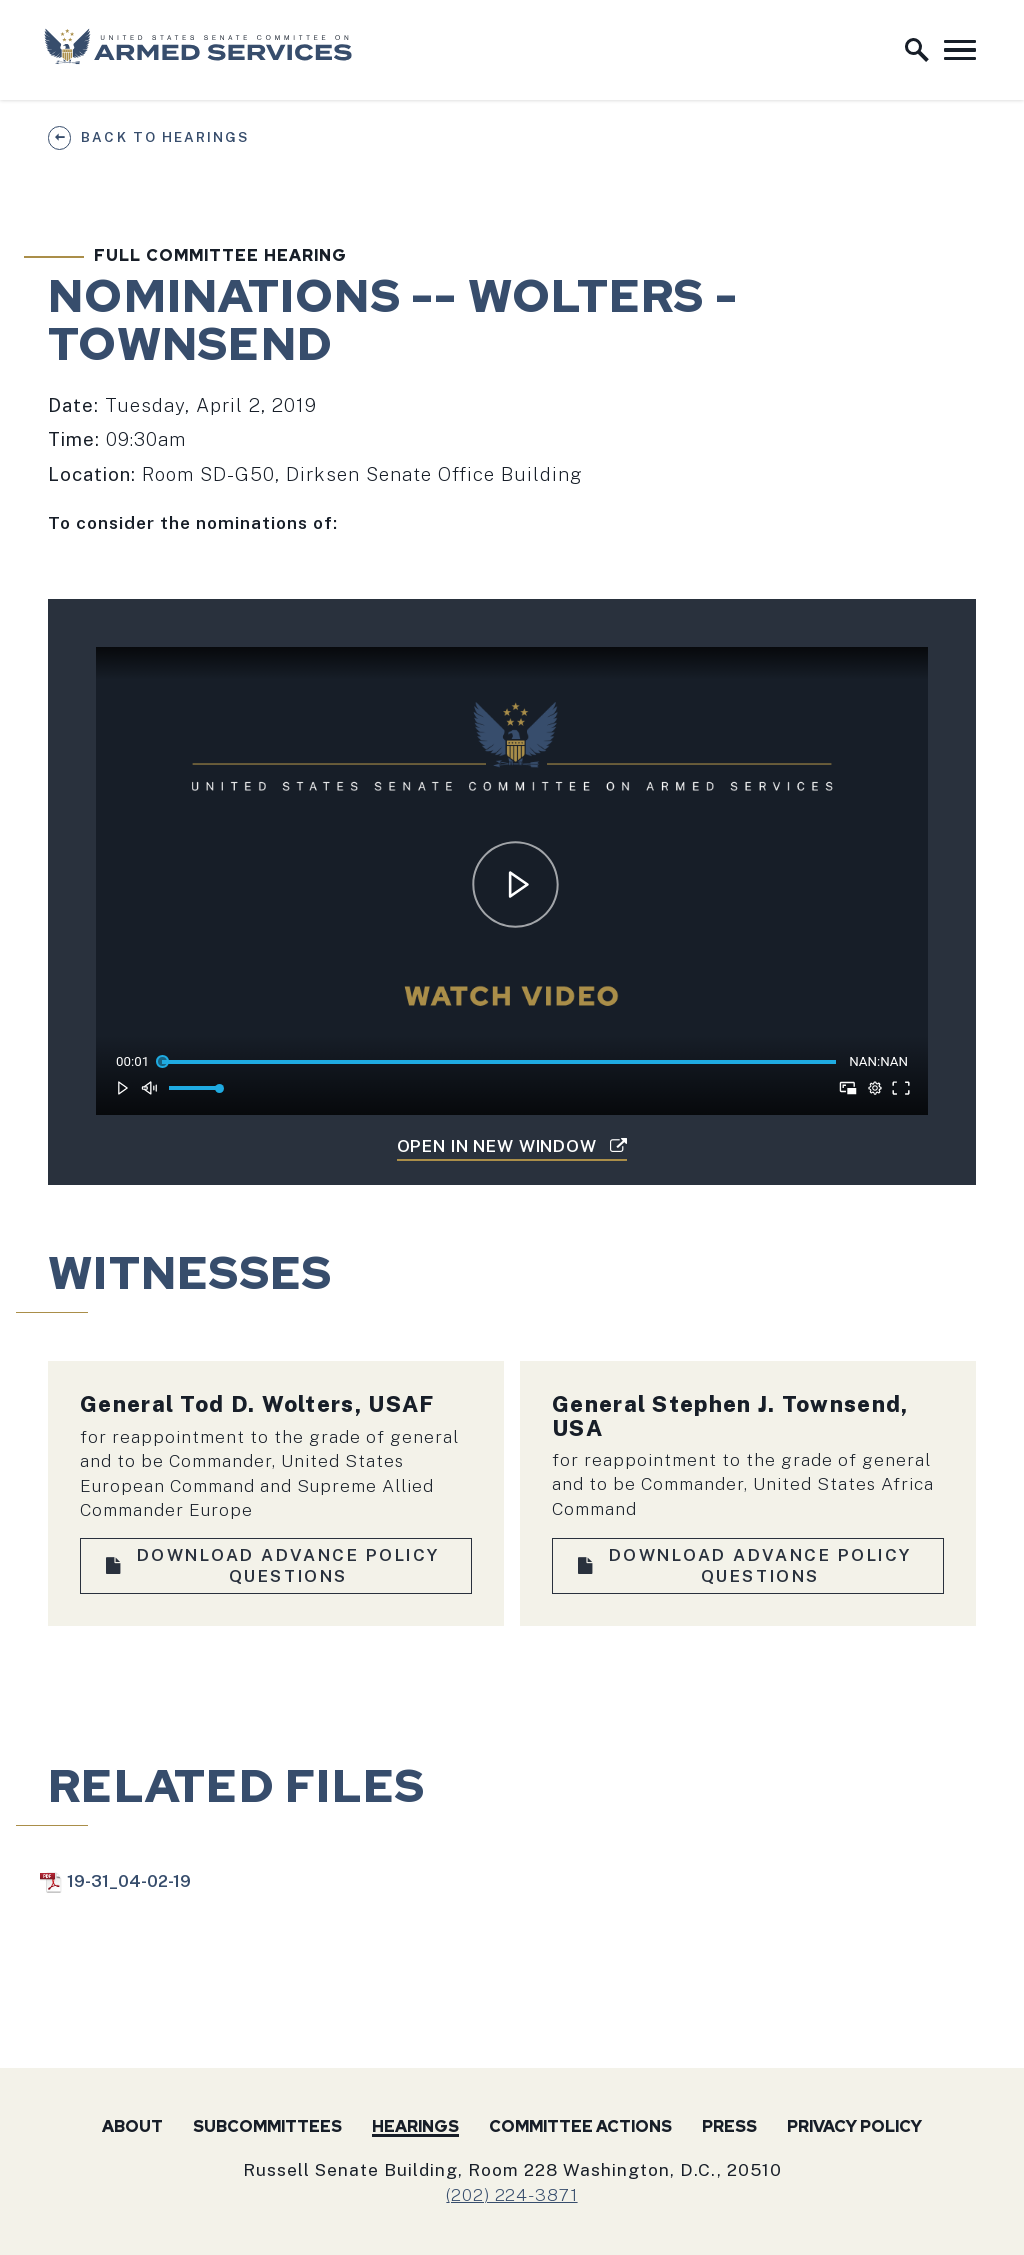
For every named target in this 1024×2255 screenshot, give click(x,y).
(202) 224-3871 (511, 2194)
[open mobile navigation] (960, 50)
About (132, 2126)
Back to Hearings (164, 137)
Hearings (415, 2126)
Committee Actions (580, 2126)
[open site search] (917, 50)
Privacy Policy (854, 2126)
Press (729, 2126)
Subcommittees (267, 2126)
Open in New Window (512, 1146)
